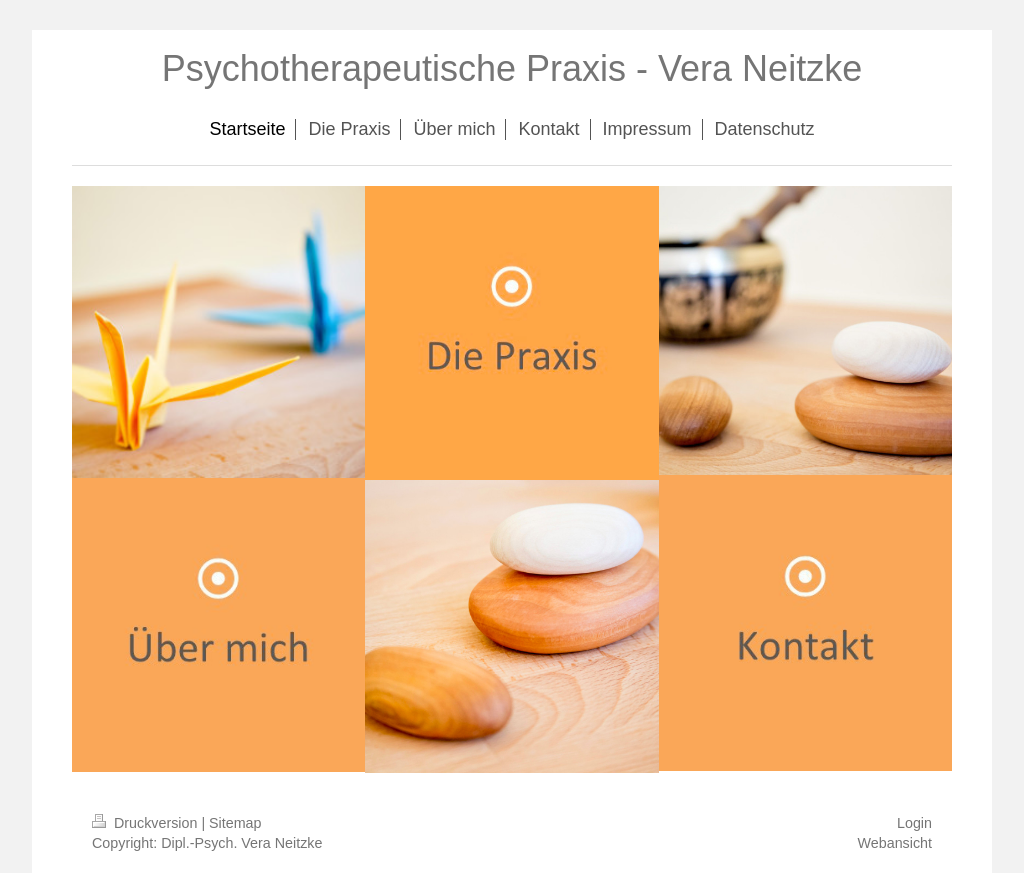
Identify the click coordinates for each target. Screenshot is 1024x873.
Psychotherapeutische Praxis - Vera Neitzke (512, 68)
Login (914, 823)
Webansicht (895, 843)
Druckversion (146, 823)
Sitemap (235, 823)
